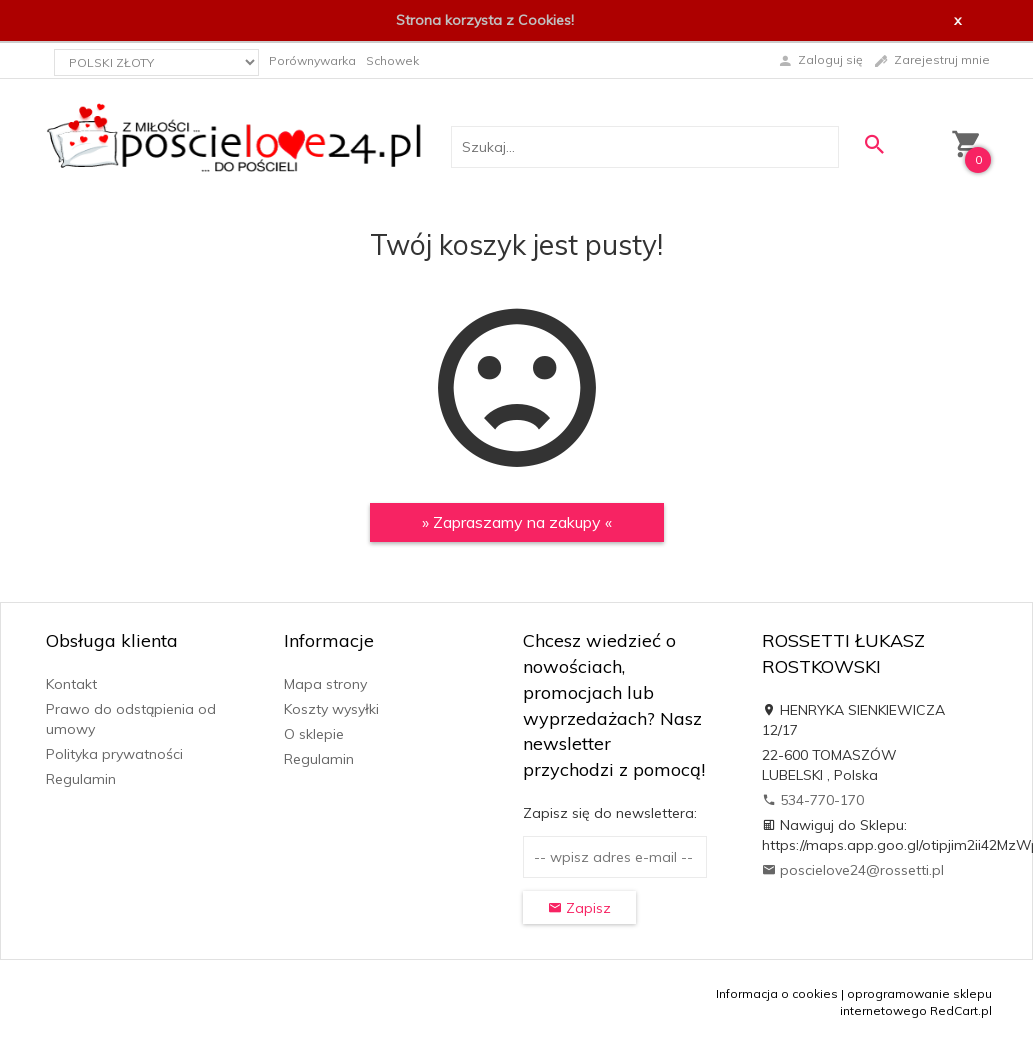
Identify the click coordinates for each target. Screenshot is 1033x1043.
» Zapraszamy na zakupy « (517, 522)
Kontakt (71, 684)
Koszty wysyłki (331, 709)
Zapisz (579, 908)
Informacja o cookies (777, 993)
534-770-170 (813, 800)
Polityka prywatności (114, 754)
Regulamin (81, 779)
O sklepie (314, 734)
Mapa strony (325, 684)
